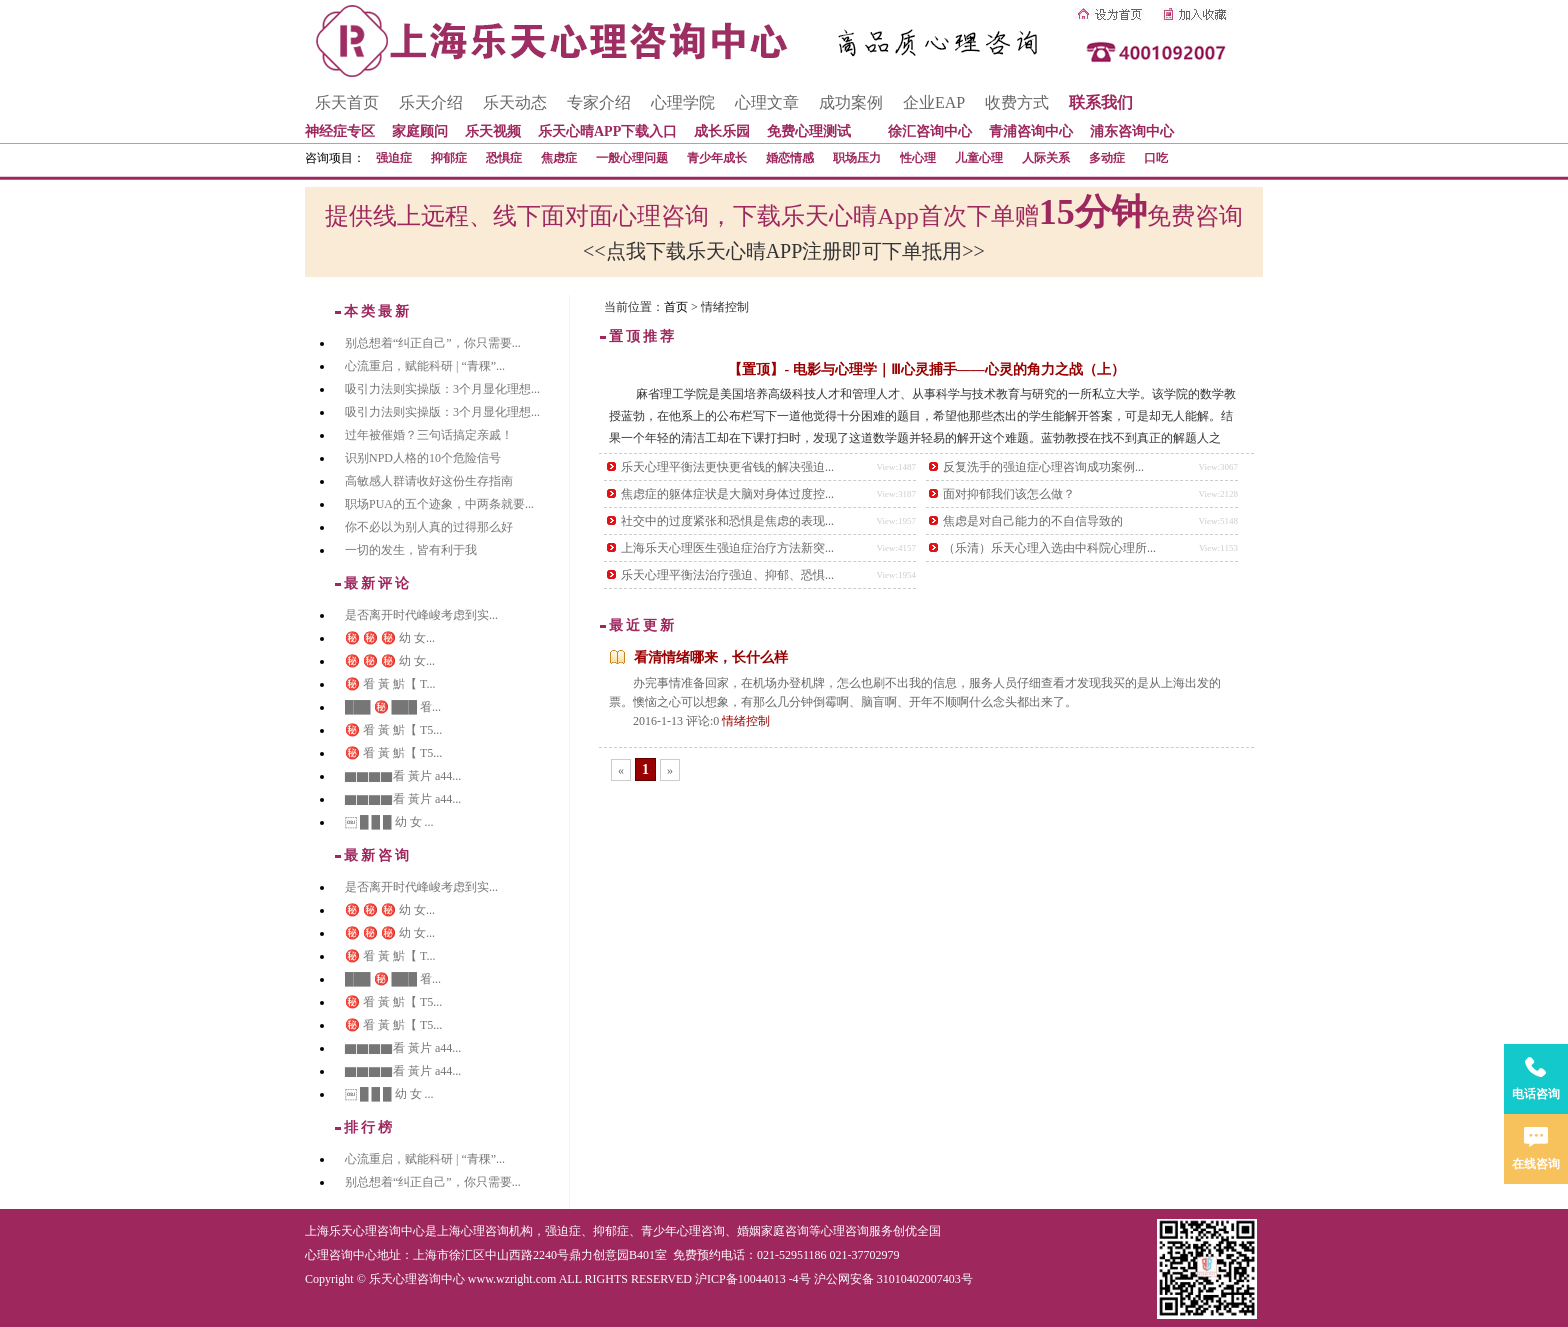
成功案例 (851, 102)
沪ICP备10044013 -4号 (753, 1279)
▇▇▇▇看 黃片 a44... (403, 776)
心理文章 (767, 102)
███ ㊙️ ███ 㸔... (393, 707)
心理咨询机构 (497, 1231)
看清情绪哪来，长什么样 (711, 657)
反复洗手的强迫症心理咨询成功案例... (1043, 467)
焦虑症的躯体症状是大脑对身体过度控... (727, 494)
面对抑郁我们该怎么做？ (1009, 494)
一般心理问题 (632, 158)
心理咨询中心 (341, 1255)
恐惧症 (504, 158)
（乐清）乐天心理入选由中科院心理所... (1049, 548)
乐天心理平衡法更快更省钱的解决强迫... (727, 467)
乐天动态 (515, 102)
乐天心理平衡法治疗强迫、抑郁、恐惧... (727, 575)
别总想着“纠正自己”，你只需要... (433, 343)
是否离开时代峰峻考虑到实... (421, 615)
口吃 (1156, 158)
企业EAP (934, 102)
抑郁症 (449, 158)
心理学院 (683, 102)
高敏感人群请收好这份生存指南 (429, 481)
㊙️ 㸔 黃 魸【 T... (390, 684)
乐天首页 (347, 102)
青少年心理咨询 (683, 1231)
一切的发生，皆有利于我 (411, 550)
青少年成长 (717, 158)
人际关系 (1046, 158)
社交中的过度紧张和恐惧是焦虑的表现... (727, 521)
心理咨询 (845, 1231)
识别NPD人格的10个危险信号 (423, 458)
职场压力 (857, 158)
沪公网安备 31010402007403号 (893, 1279)
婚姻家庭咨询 (773, 1231)
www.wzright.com (512, 1279)
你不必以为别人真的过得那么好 (429, 527)
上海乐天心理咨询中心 (365, 1231)
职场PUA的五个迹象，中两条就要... (439, 504)
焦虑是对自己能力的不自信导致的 (1033, 521)
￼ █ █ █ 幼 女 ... (389, 822)
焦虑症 (559, 158)
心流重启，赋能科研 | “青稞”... (425, 366)
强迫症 (394, 158)
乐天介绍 (431, 102)
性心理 (918, 158)
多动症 (1107, 158)
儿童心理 (979, 158)
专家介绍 (599, 102)
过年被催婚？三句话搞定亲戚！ (429, 435)
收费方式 (1017, 102)
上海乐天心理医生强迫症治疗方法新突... (727, 548)
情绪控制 (746, 721)
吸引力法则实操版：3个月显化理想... (442, 389)
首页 (676, 307)
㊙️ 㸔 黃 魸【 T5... (393, 730)
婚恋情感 (790, 158)
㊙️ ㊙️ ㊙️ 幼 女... (390, 638)
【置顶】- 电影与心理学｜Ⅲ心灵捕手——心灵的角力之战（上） (926, 369)
